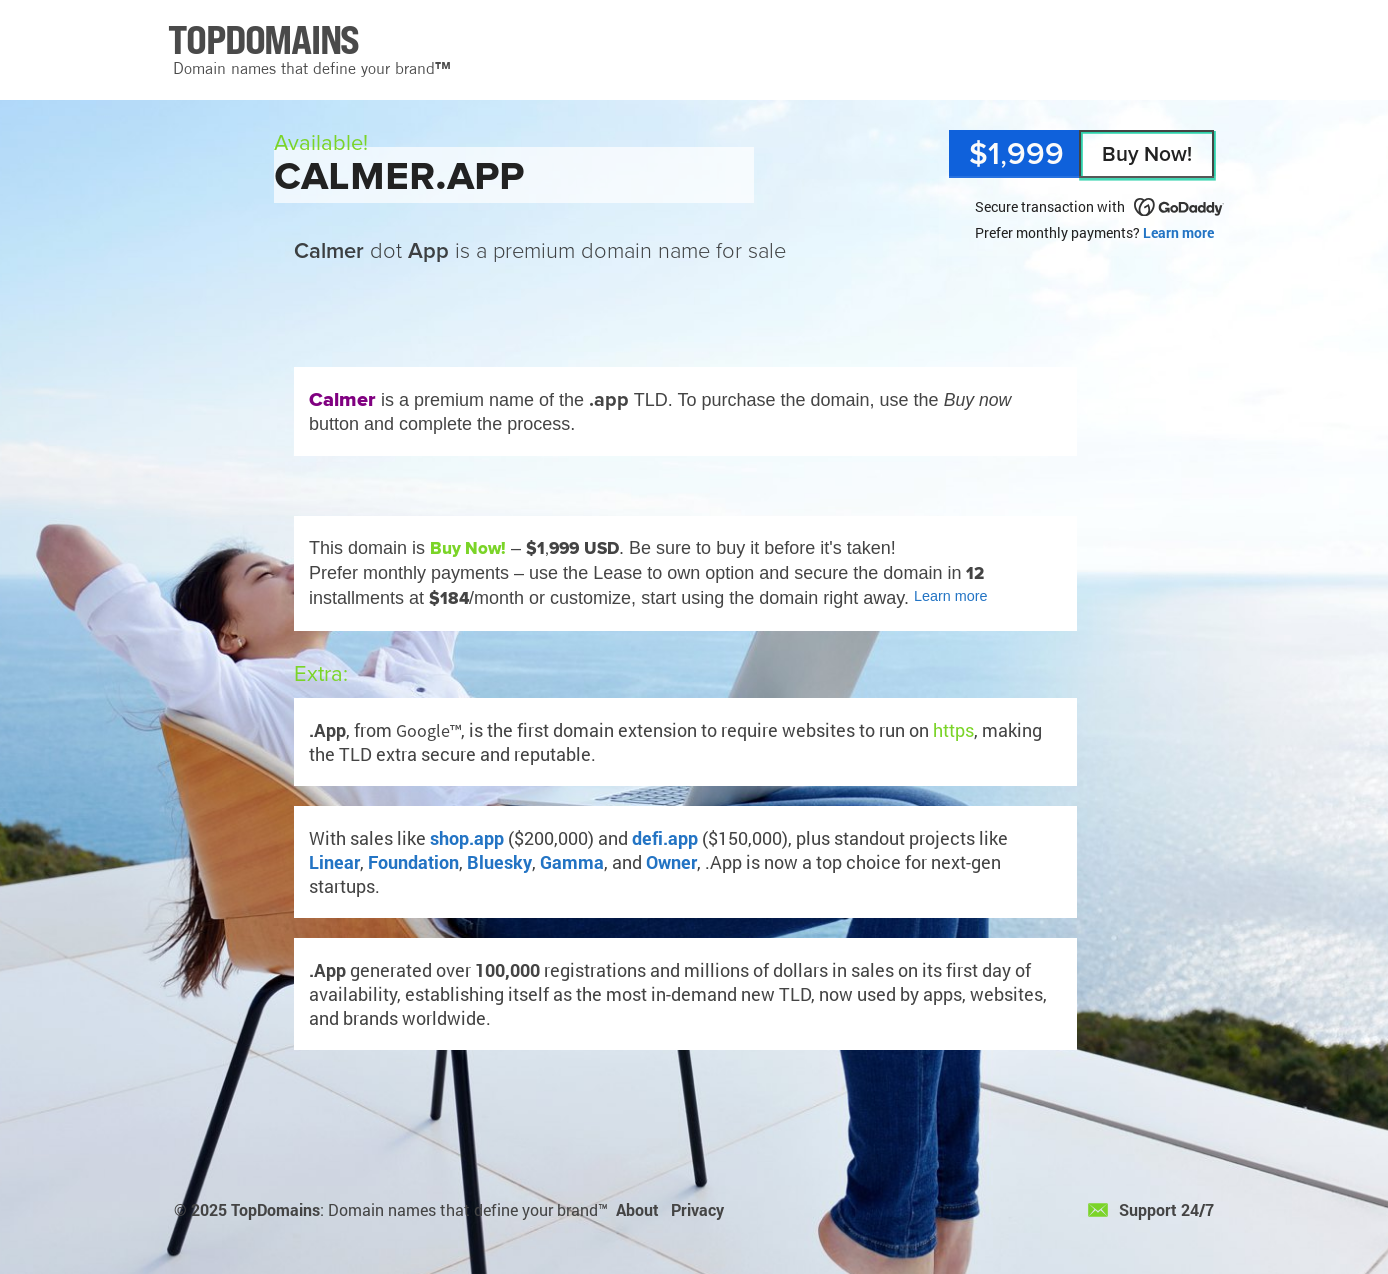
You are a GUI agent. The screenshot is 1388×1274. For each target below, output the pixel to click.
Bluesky (499, 862)
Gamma (572, 862)
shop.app (467, 838)
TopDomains (275, 1209)
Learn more (1178, 232)
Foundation (413, 862)
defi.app (665, 838)
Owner (671, 862)
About (637, 1209)
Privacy (697, 1209)
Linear (334, 862)
